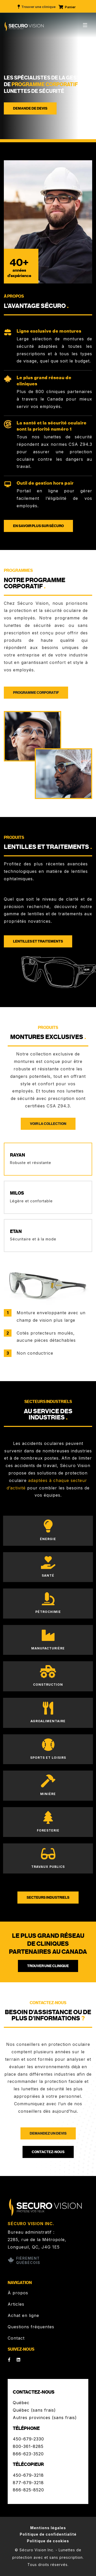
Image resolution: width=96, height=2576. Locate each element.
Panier (67, 7)
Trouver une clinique (36, 7)
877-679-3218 (28, 2482)
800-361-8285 (28, 2446)
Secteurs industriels (48, 1897)
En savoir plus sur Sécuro (38, 526)
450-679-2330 (28, 2438)
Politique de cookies (48, 2541)
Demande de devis (30, 108)
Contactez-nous (48, 2152)
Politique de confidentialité (48, 2534)
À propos (18, 2292)
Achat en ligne (23, 2315)
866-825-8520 (28, 2489)
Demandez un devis (48, 2133)
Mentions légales (48, 2528)
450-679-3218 (28, 2475)
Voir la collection (48, 1124)
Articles (16, 2304)
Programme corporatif (36, 692)
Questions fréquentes (31, 2326)
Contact (16, 2338)
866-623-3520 (28, 2453)
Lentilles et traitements (38, 941)
